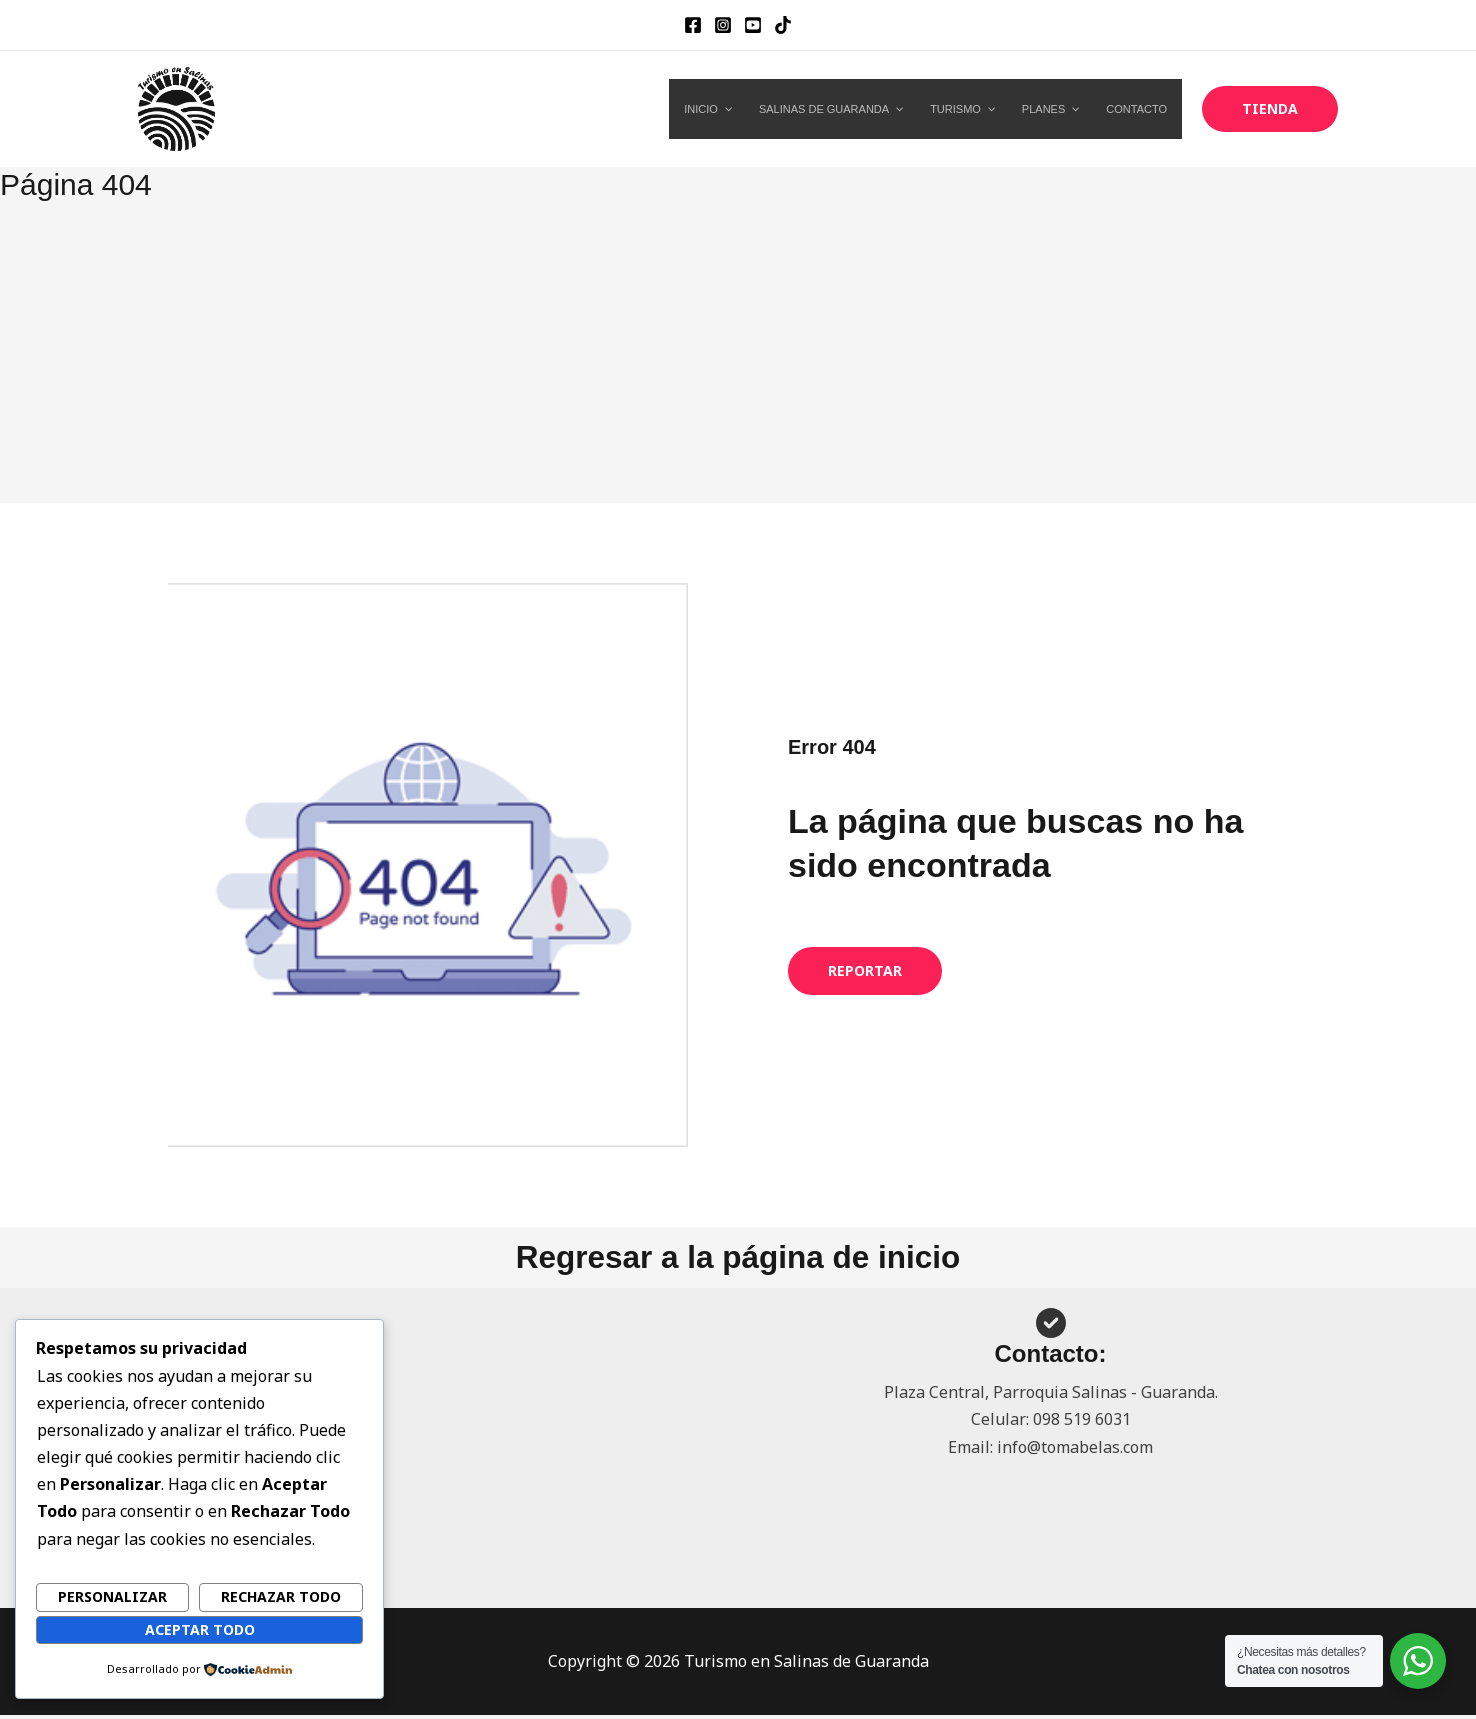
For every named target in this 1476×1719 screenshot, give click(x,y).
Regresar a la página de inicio (738, 1259)
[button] (1270, 109)
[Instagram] (723, 25)
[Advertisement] (738, 353)
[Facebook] (693, 25)
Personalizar (112, 1596)
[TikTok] (783, 25)
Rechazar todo (281, 1596)
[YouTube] (753, 25)
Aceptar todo (200, 1628)
